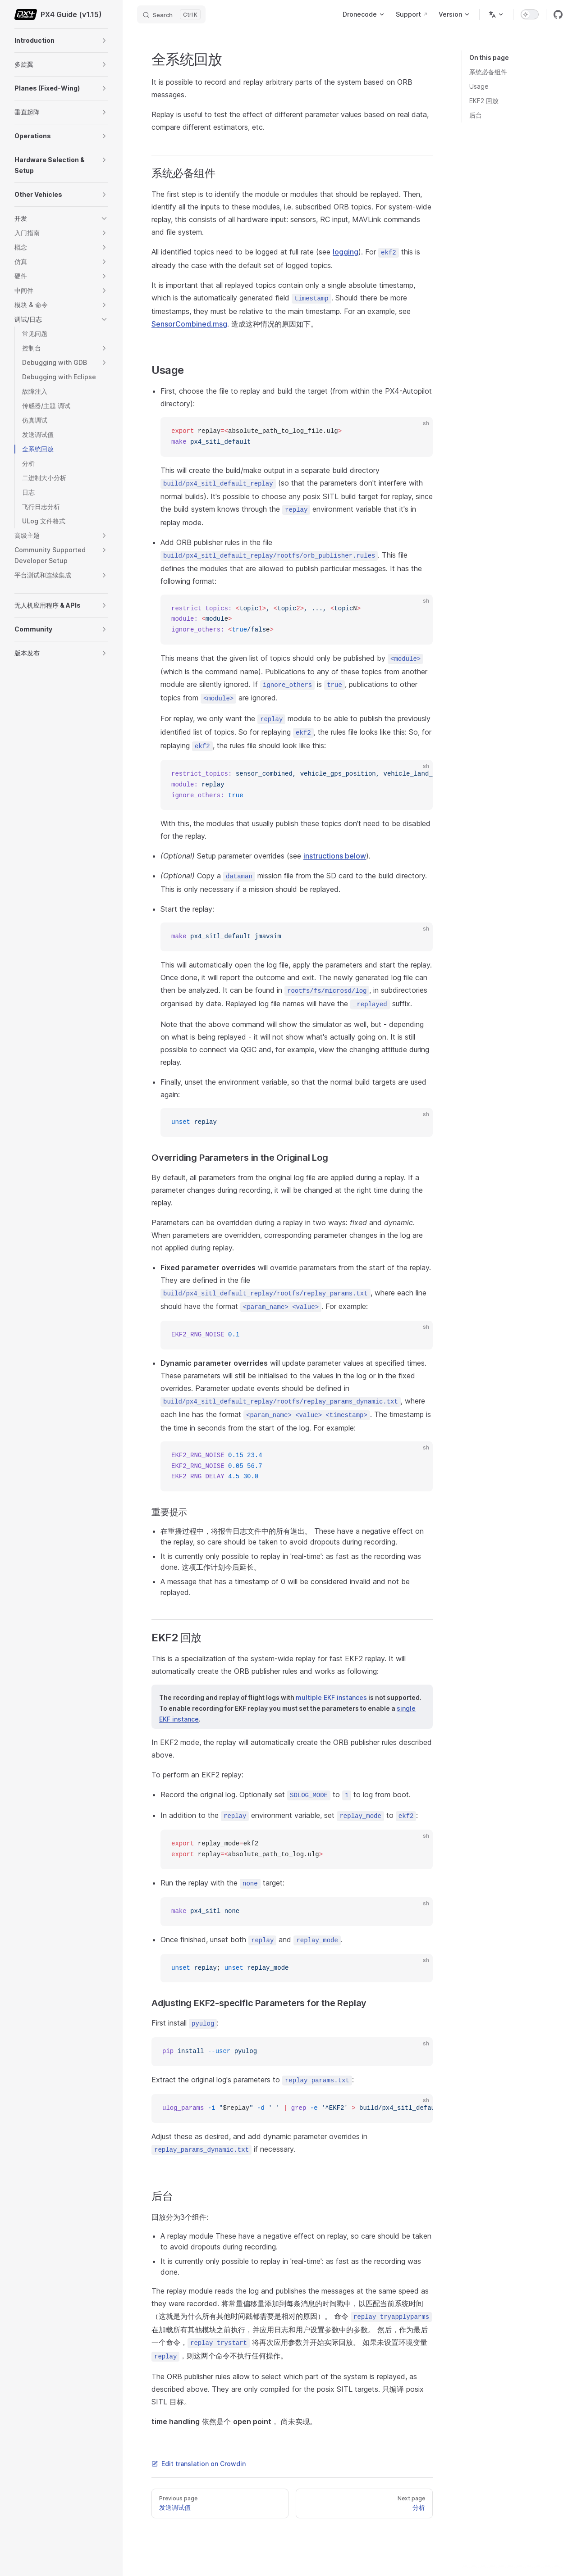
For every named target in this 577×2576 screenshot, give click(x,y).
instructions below (334, 855)
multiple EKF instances (331, 1697)
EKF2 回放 (484, 100)
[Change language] (496, 14)
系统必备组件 (488, 72)
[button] (104, 40)
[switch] (530, 14)
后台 (475, 115)
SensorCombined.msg (189, 323)
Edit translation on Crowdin (198, 2463)
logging (345, 251)
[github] (558, 14)
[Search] (171, 14)
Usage (479, 86)
